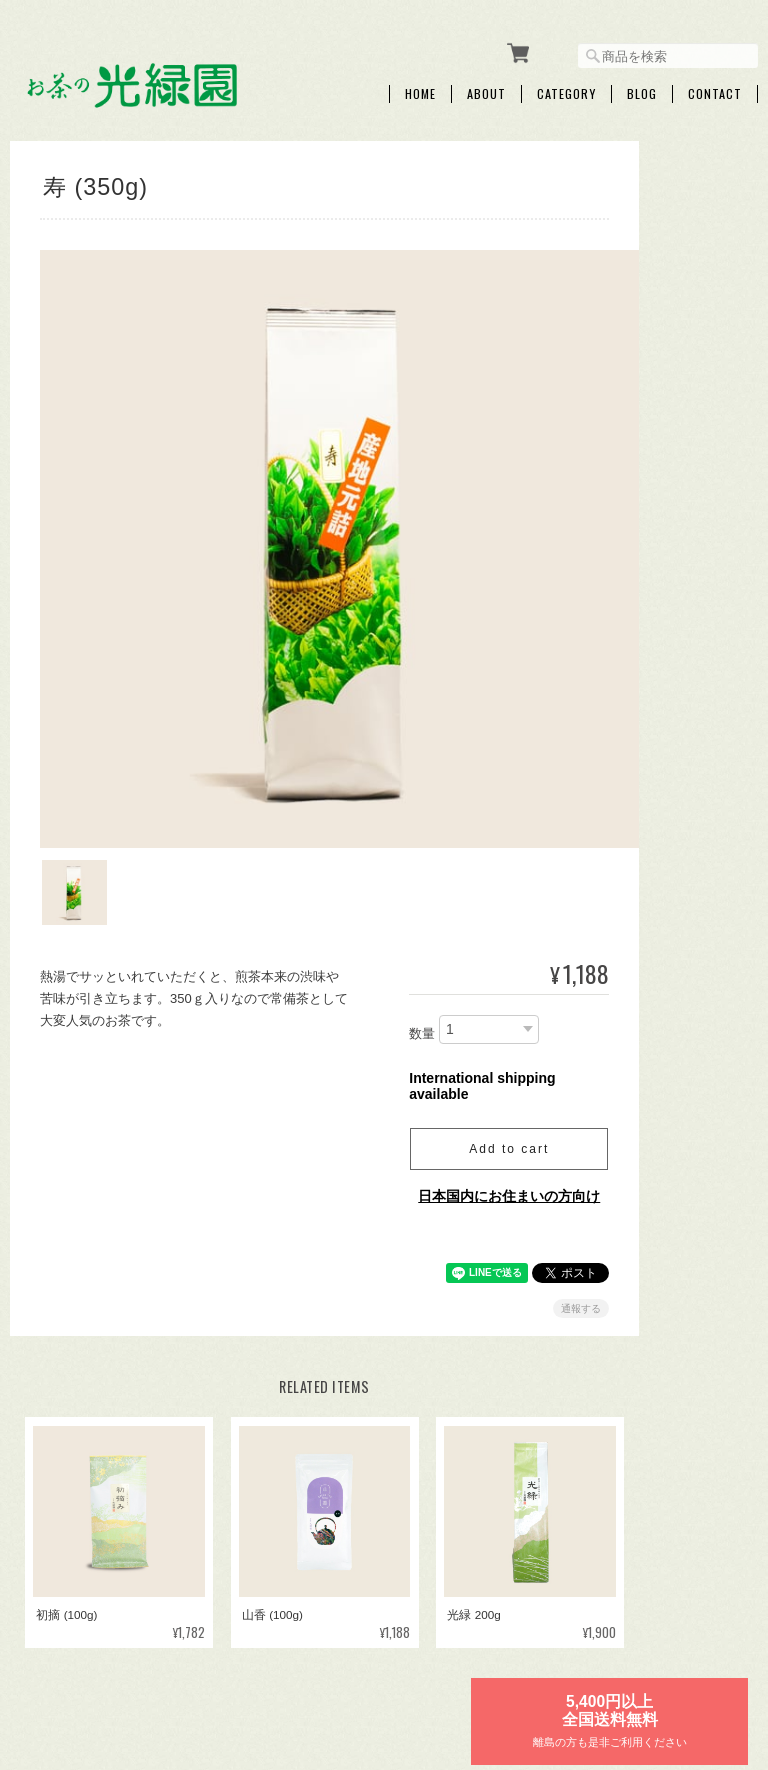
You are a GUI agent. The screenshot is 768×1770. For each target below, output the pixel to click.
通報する (540, 1232)
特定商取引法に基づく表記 (685, 1241)
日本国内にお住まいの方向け (468, 1120)
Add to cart (468, 1073)
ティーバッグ (667, 456)
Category (566, 87)
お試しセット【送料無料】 (685, 855)
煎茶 (643, 595)
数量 (381, 957)
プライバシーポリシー (537, 1667)
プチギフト (661, 409)
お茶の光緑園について (394, 1667)
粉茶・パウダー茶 (679, 706)
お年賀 (649, 502)
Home (420, 87)
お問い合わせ (667, 1297)
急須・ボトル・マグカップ (685, 919)
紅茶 (643, 752)
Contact (715, 87)
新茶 (643, 316)
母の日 (649, 549)
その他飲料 (661, 799)
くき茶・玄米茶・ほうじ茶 (685, 651)
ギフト (649, 362)
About (486, 87)
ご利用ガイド (667, 1186)
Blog (642, 87)
